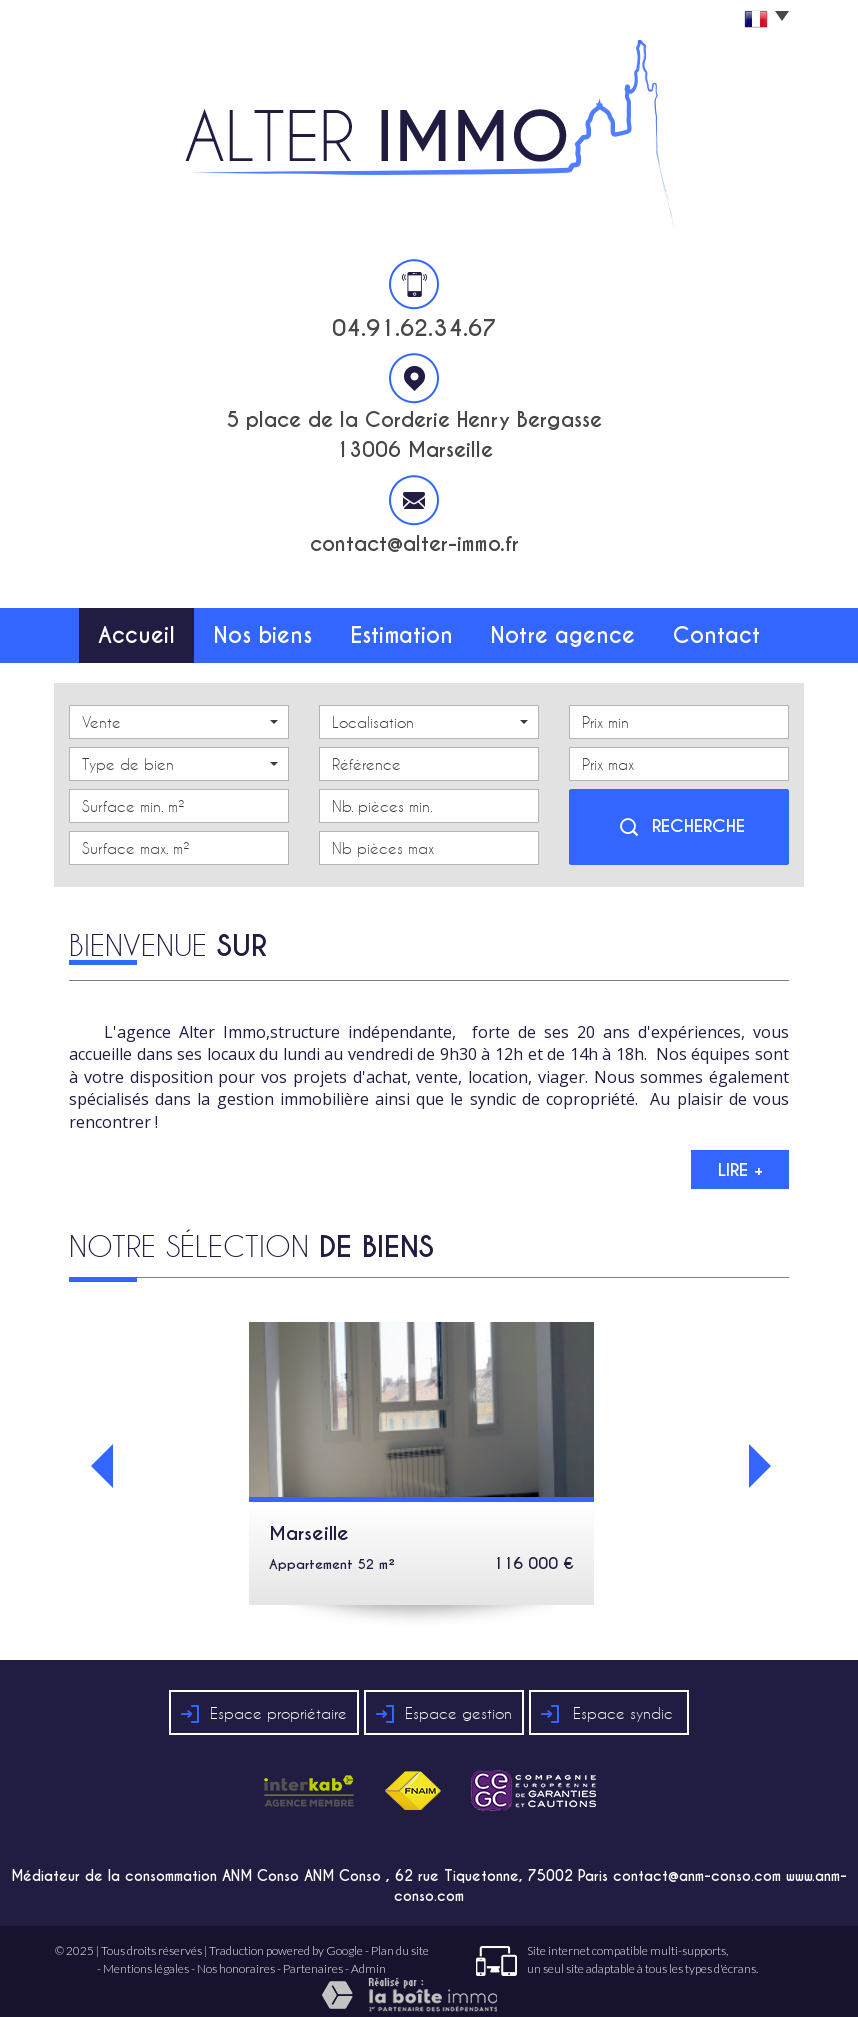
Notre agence (567, 630)
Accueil (132, 630)
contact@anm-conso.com (697, 1866)
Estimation (409, 630)
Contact (721, 630)
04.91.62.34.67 (414, 328)
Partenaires (313, 1957)
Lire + (740, 1159)
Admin (368, 1957)
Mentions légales (146, 1957)
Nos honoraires (236, 1957)
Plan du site (400, 1940)
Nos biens (266, 630)
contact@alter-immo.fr (414, 544)
